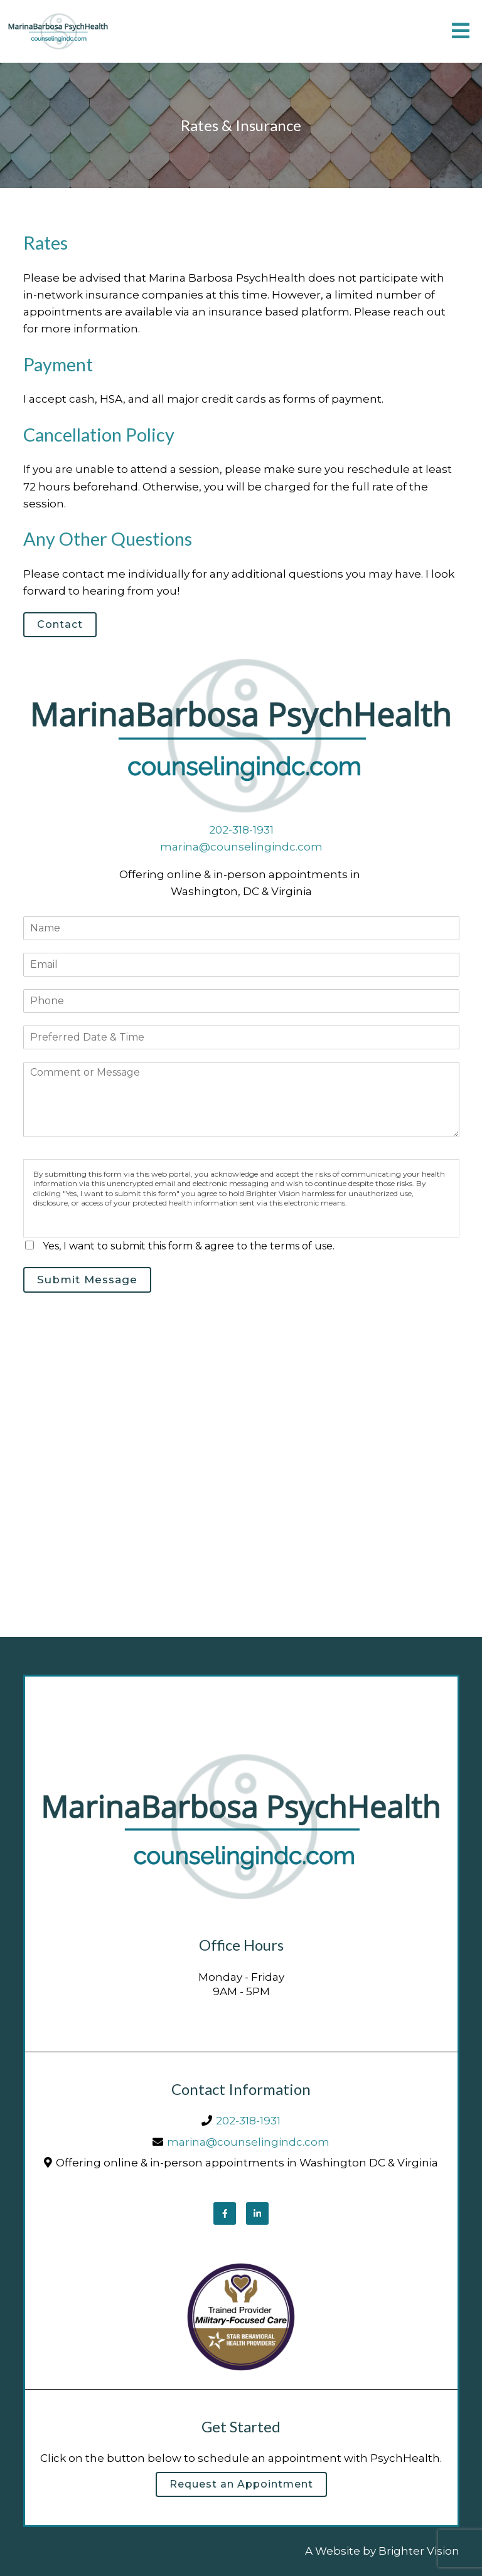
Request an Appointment (241, 2484)
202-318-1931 (241, 830)
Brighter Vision (418, 2551)
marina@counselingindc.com (241, 846)
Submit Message (87, 1279)
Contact (60, 624)
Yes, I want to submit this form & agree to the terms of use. (189, 1246)
